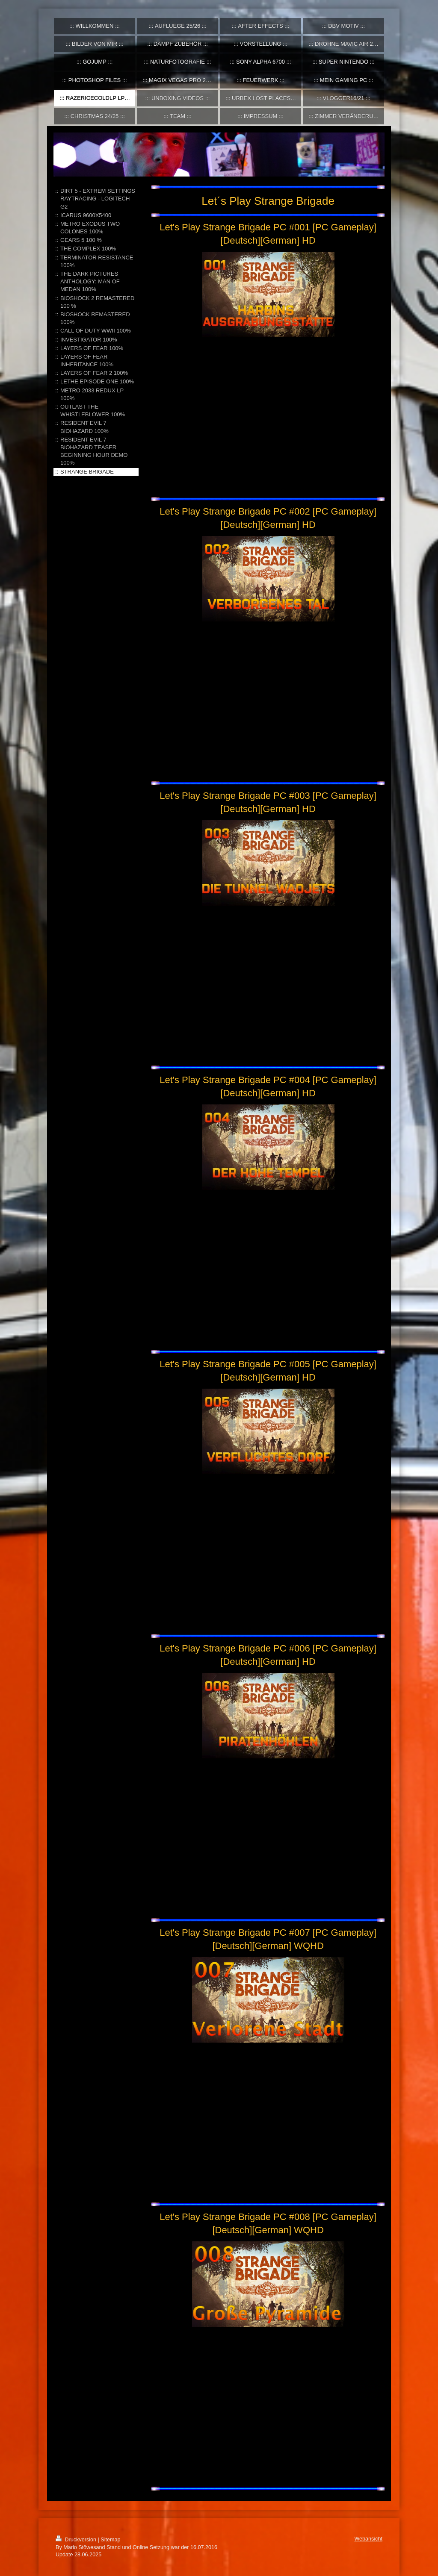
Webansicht (368, 2539)
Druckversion (77, 2540)
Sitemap (110, 2540)
